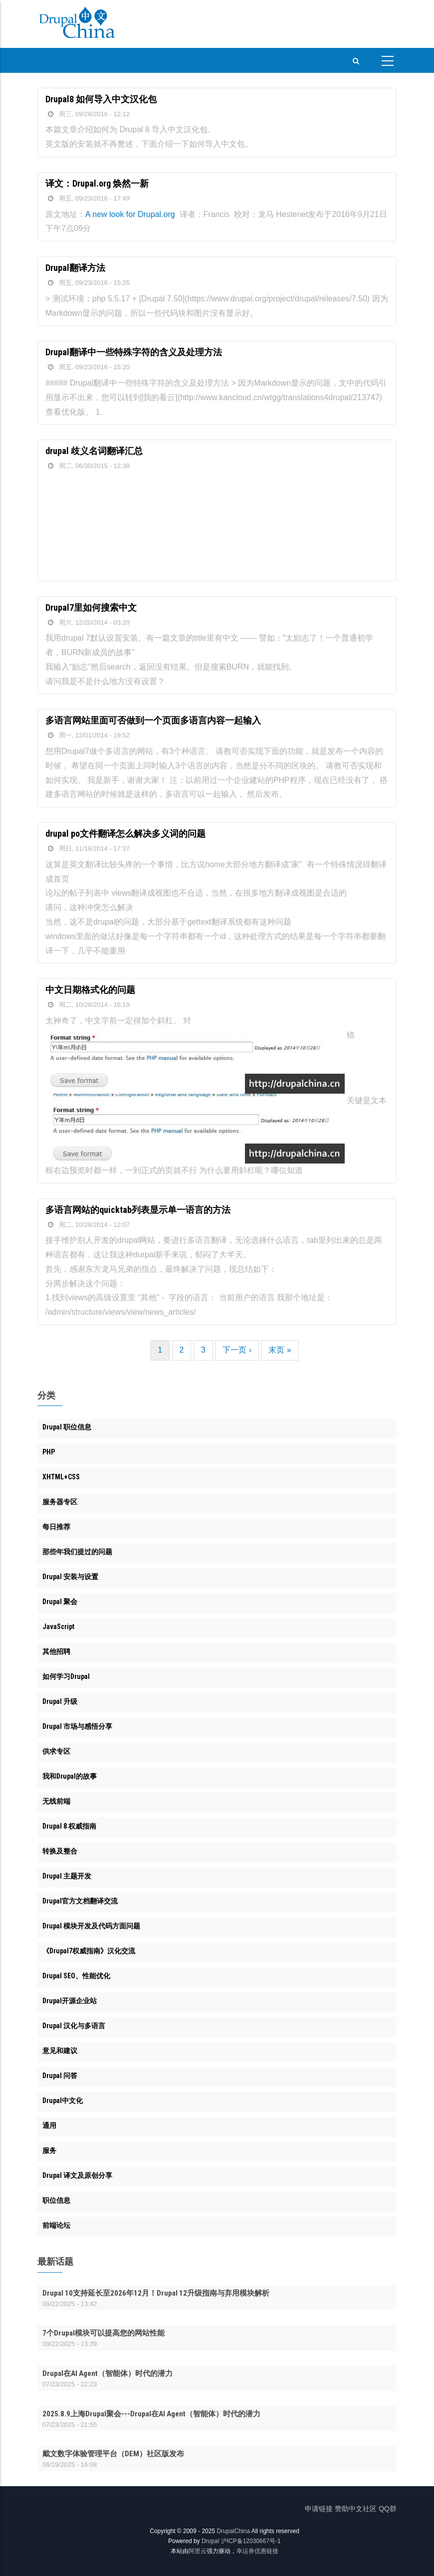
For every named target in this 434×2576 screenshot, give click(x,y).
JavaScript (58, 1627)
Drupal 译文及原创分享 (77, 2175)
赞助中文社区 (356, 2509)
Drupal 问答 (59, 2076)
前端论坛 (56, 2225)
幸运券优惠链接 (257, 2551)
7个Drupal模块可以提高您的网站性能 (103, 2333)
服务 (49, 2150)
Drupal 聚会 (59, 1602)
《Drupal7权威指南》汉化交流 (88, 1951)
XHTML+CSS (61, 1477)
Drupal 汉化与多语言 (73, 2026)
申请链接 (319, 2509)
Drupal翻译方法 (75, 267)
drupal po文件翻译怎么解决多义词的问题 (125, 833)
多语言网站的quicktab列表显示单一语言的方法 (137, 1209)
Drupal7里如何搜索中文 (91, 607)
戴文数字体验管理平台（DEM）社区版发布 (113, 2453)
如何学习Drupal (66, 1676)
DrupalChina (233, 2531)
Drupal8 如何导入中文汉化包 (101, 99)
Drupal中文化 (62, 2101)
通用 (49, 2125)
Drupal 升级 (59, 1701)
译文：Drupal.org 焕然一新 (97, 183)
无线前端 (56, 1801)
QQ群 (388, 2509)
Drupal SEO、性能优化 (76, 1976)
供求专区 (56, 1751)
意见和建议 (59, 2051)
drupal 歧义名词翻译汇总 (94, 451)
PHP (48, 1452)
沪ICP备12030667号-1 (251, 2541)
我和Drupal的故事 (69, 1776)
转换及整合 (59, 1851)
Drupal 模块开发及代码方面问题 (91, 1926)
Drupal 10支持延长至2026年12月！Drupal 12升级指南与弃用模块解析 (155, 2293)
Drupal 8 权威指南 (69, 1826)
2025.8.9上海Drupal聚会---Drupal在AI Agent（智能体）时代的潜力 (151, 2413)
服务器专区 (59, 1502)
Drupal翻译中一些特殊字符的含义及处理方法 (133, 352)
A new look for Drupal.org (130, 214)
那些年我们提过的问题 (77, 1552)
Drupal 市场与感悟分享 (77, 1726)
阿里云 (198, 2551)
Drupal (210, 2541)
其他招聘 (56, 1651)
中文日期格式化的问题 (90, 989)
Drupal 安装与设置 (70, 1577)
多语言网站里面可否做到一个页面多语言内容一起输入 (153, 720)
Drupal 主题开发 (66, 1876)
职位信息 (56, 2200)
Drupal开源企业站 (69, 2001)
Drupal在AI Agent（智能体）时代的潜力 (107, 2373)
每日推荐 (56, 1527)
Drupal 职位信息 (66, 1427)
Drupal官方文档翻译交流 (80, 1901)
